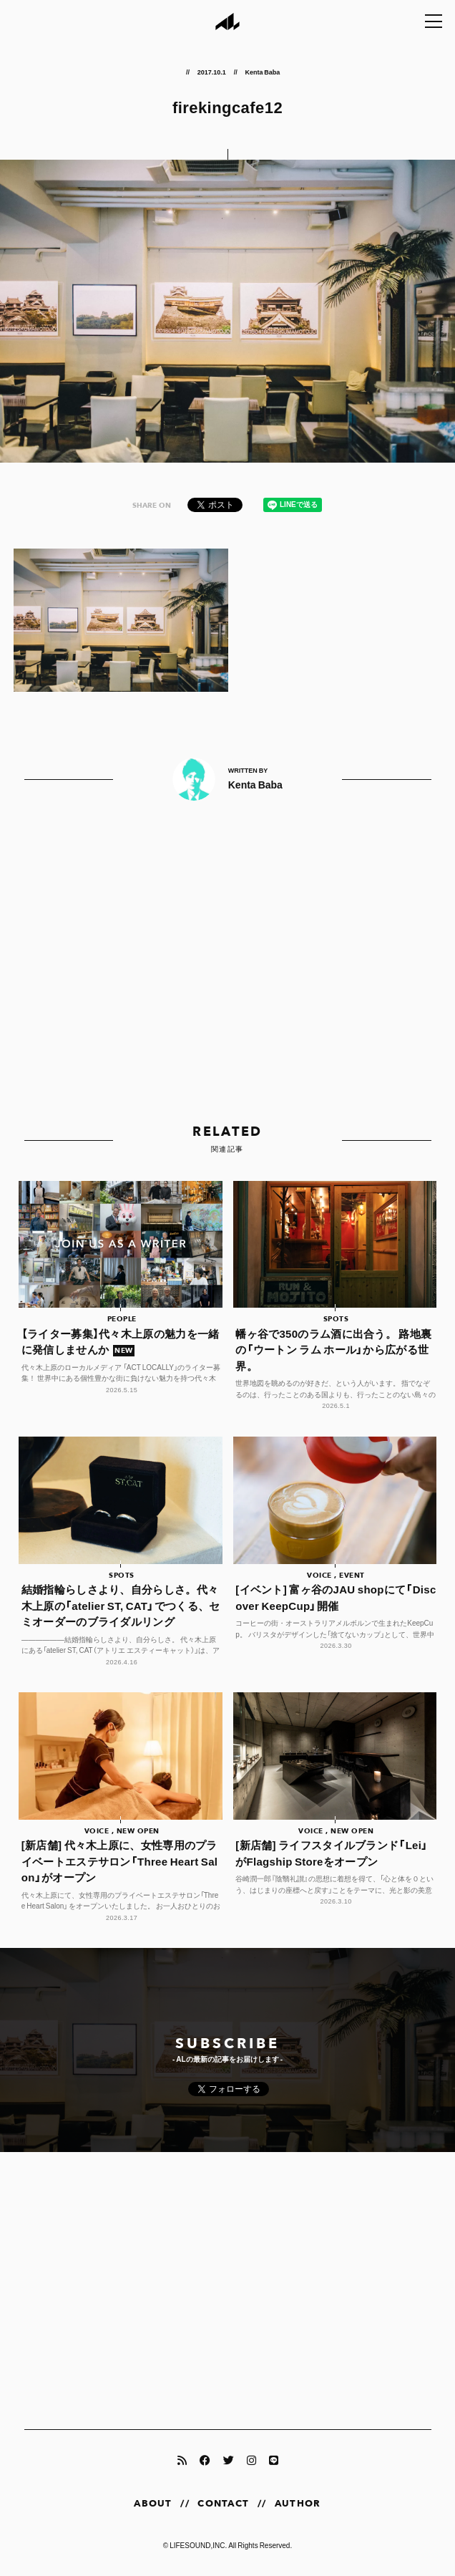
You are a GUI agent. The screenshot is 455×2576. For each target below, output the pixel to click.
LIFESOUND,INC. (198, 2544)
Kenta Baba (262, 72)
